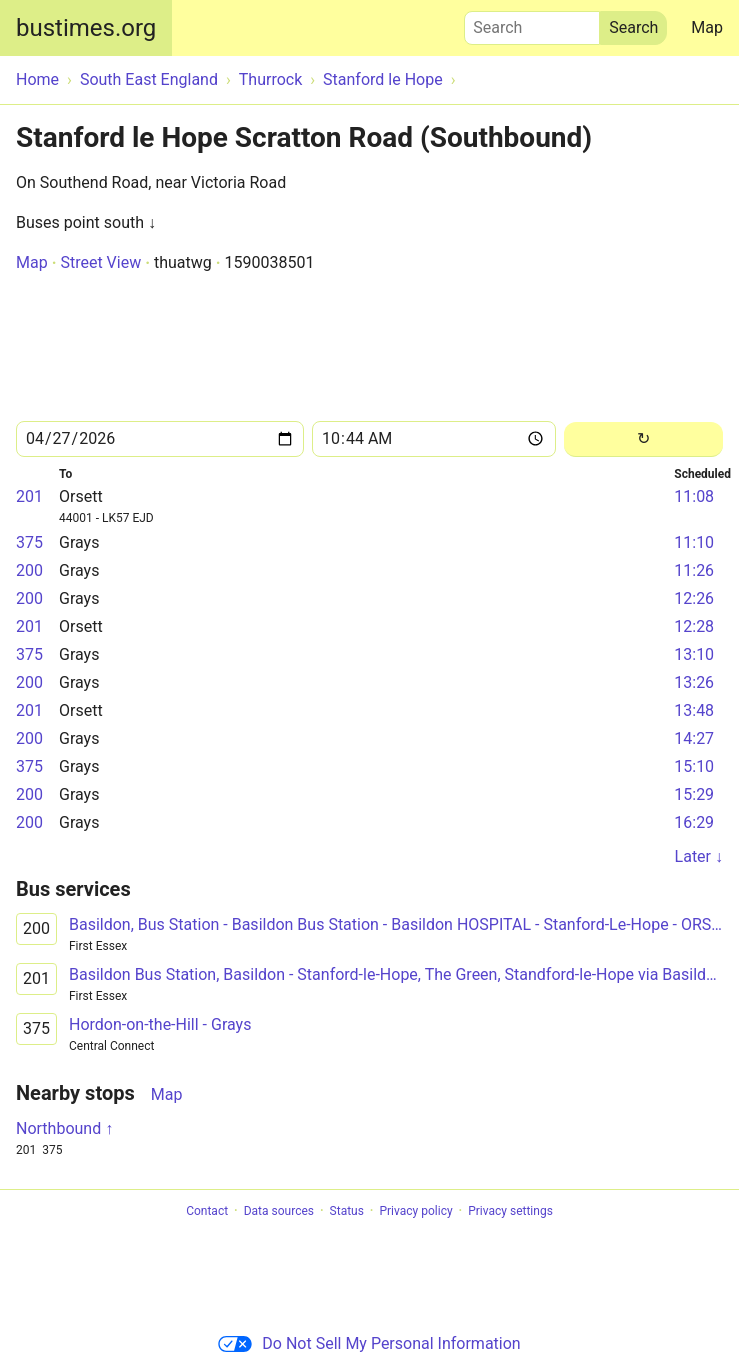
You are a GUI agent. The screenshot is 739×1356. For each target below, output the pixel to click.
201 (29, 496)
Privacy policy (415, 1211)
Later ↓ (699, 856)
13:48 (694, 710)
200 (29, 570)
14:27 (694, 738)
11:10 (694, 542)
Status (347, 1211)
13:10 (694, 654)
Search (532, 23)
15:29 (694, 794)
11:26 (694, 570)
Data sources (279, 1211)
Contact (207, 1211)
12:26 (694, 598)
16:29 (694, 822)
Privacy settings (510, 1211)
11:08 (694, 496)
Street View (100, 262)
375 (29, 542)
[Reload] (643, 439)
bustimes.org (86, 28)
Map (707, 27)
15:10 (694, 766)
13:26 (694, 682)
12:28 (694, 626)
